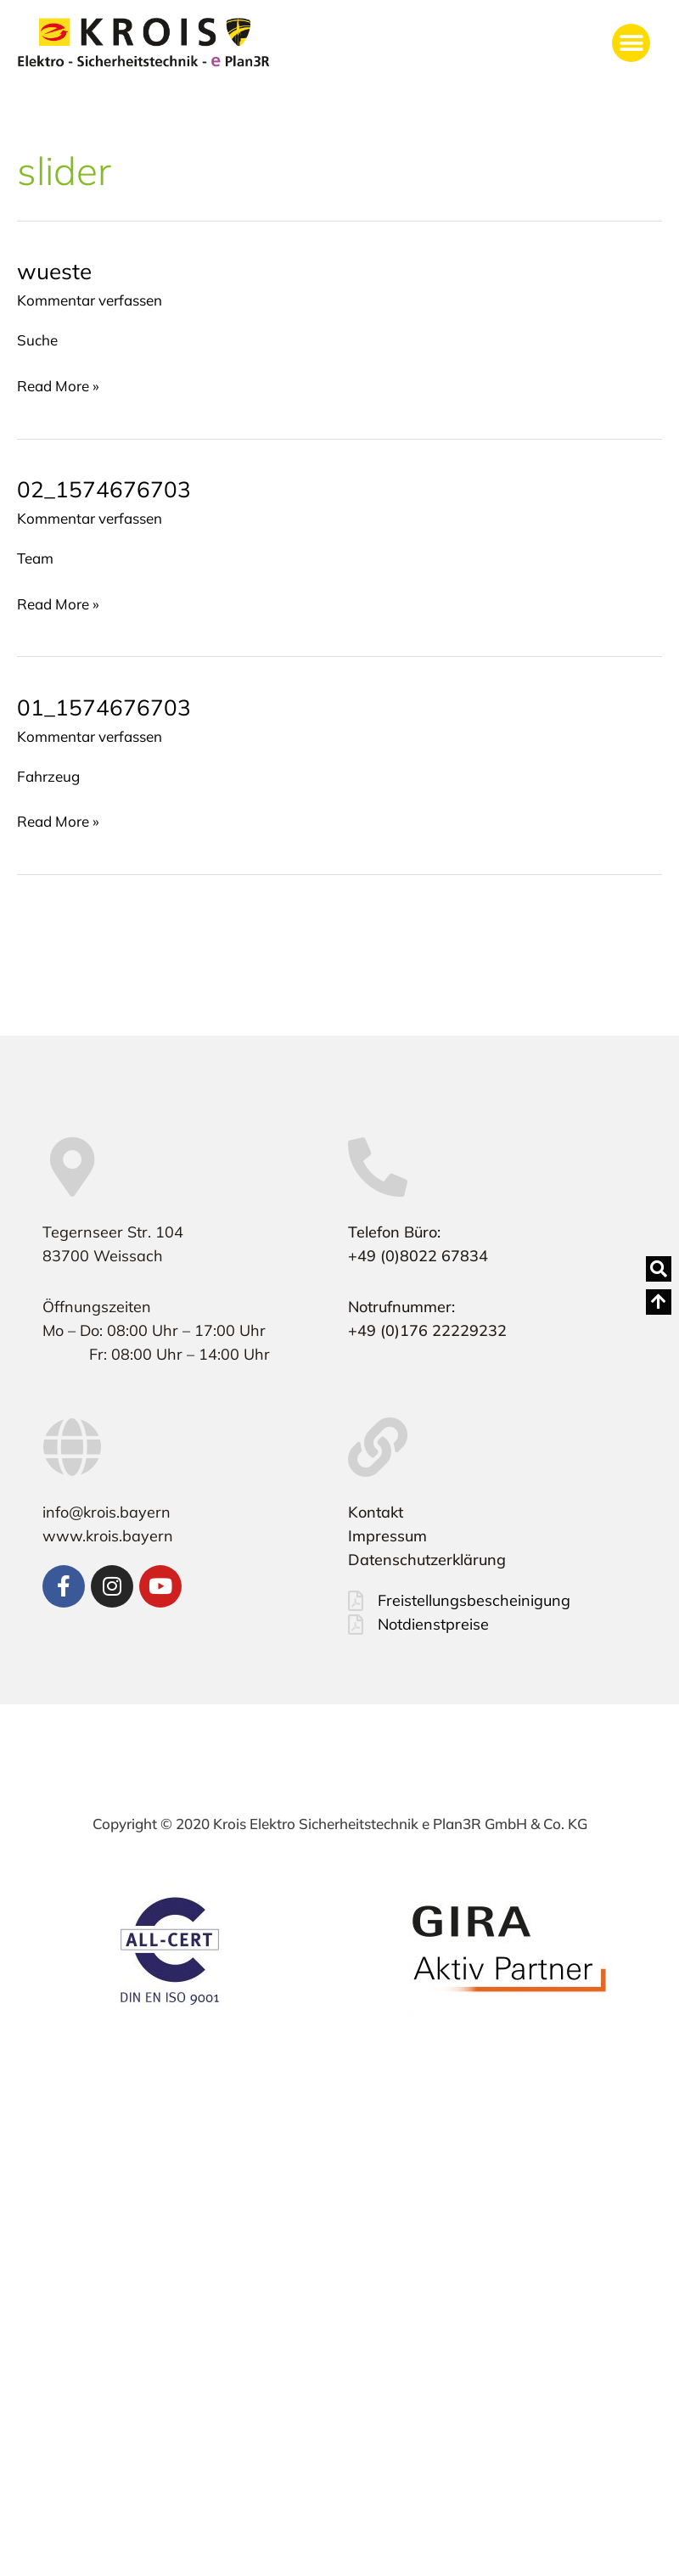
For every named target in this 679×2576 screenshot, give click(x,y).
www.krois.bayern (107, 1536)
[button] (631, 43)
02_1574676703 (104, 489)
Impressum (387, 1536)
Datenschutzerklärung (427, 1559)
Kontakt (375, 1512)
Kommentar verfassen (89, 300)
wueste (54, 271)
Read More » (58, 384)
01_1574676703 (104, 707)
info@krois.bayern (106, 1512)
